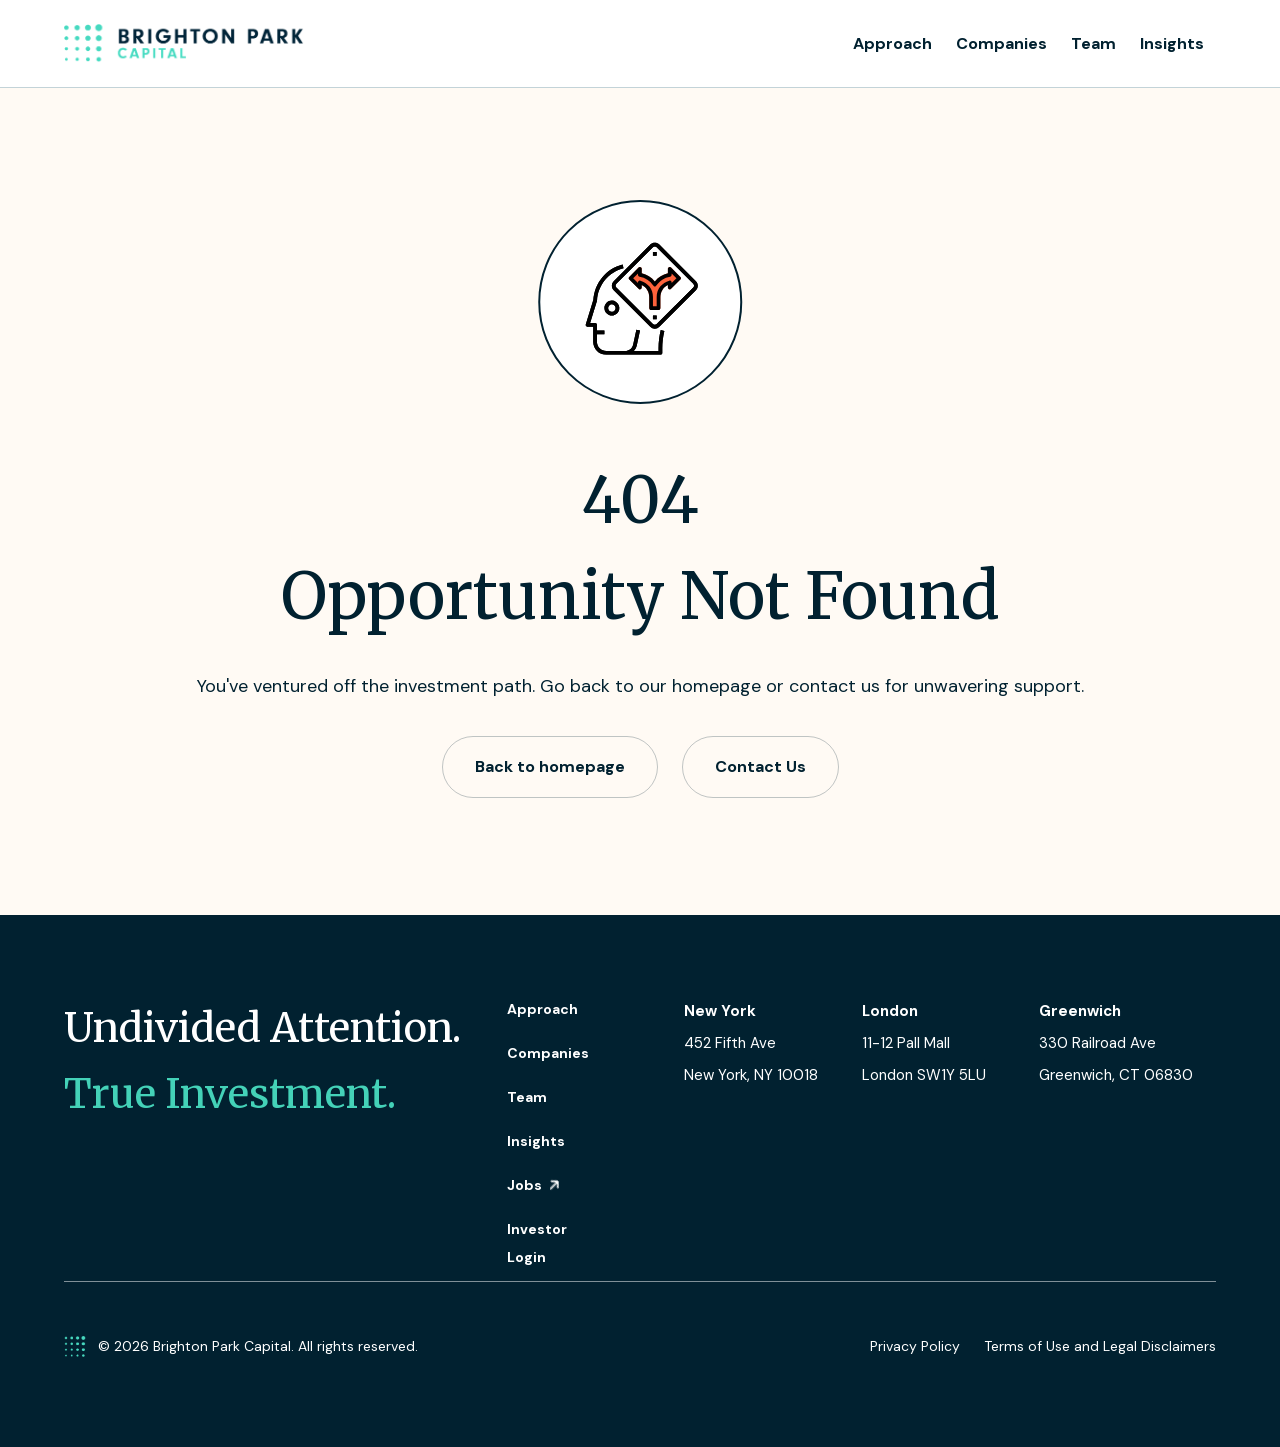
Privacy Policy (915, 1346)
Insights (1172, 43)
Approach (892, 43)
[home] (184, 44)
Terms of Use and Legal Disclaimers (1100, 1346)
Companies (1001, 43)
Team (1093, 43)
